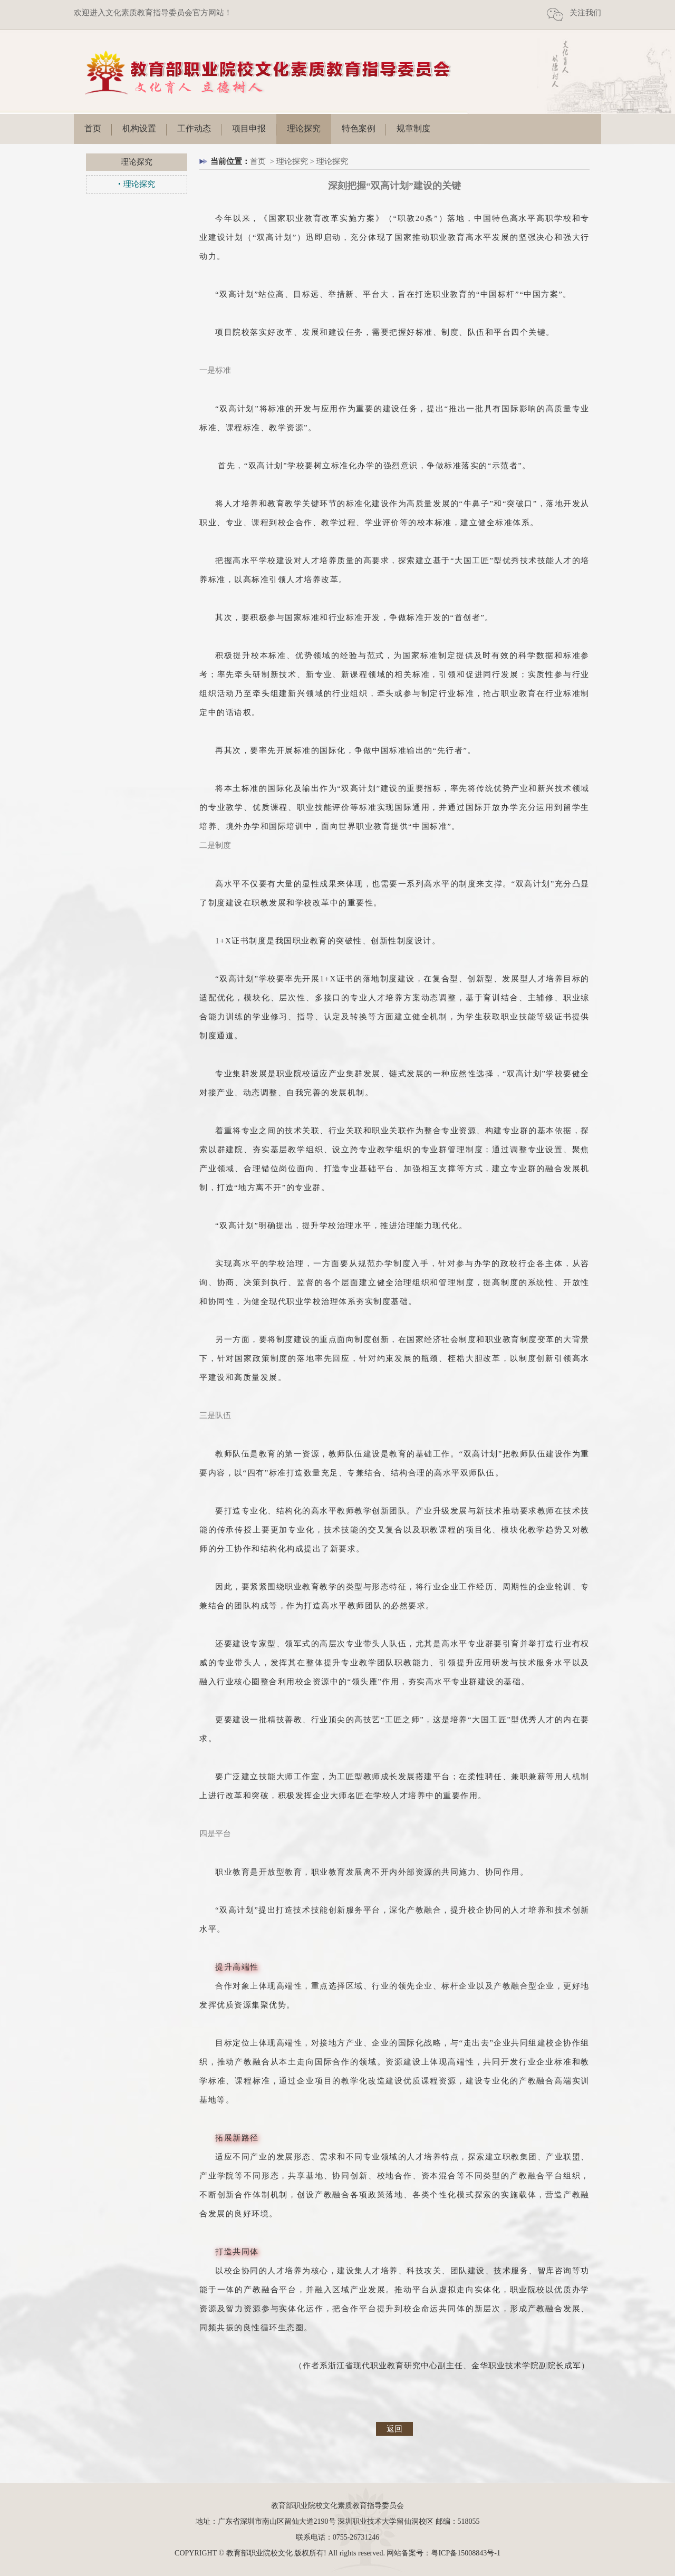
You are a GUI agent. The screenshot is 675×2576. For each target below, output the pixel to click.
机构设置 (139, 128)
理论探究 (304, 128)
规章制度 (413, 128)
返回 (394, 2429)
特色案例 (358, 128)
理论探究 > (296, 161)
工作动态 (194, 128)
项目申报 (249, 128)
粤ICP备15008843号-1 (465, 2553)
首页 (92, 128)
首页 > (263, 161)
